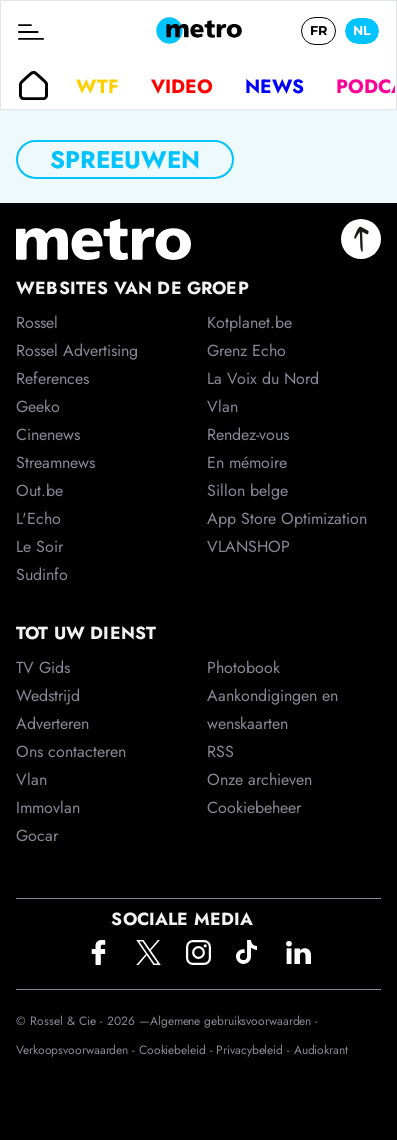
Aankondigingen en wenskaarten (272, 709)
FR (318, 30)
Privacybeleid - (254, 1050)
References (52, 378)
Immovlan (48, 807)
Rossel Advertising (77, 350)
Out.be (39, 490)
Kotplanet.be (249, 322)
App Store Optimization (287, 518)
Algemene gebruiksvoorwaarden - (234, 1021)
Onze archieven (259, 779)
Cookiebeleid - (178, 1050)
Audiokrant (321, 1050)
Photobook (243, 667)
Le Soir (39, 546)
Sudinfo (42, 574)
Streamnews (55, 462)
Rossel (37, 322)
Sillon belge (247, 490)
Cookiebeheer (254, 807)
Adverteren (52, 723)
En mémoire (247, 462)
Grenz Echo (246, 350)
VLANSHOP (248, 546)
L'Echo (38, 518)
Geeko (38, 406)
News (274, 86)
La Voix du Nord (263, 378)
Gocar (37, 835)
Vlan (31, 779)
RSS (220, 751)
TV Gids (43, 667)
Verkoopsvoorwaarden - (77, 1050)
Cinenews (48, 434)
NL (362, 30)
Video (182, 86)
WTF (97, 86)
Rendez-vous (248, 434)
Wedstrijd (48, 695)
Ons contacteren (71, 751)
